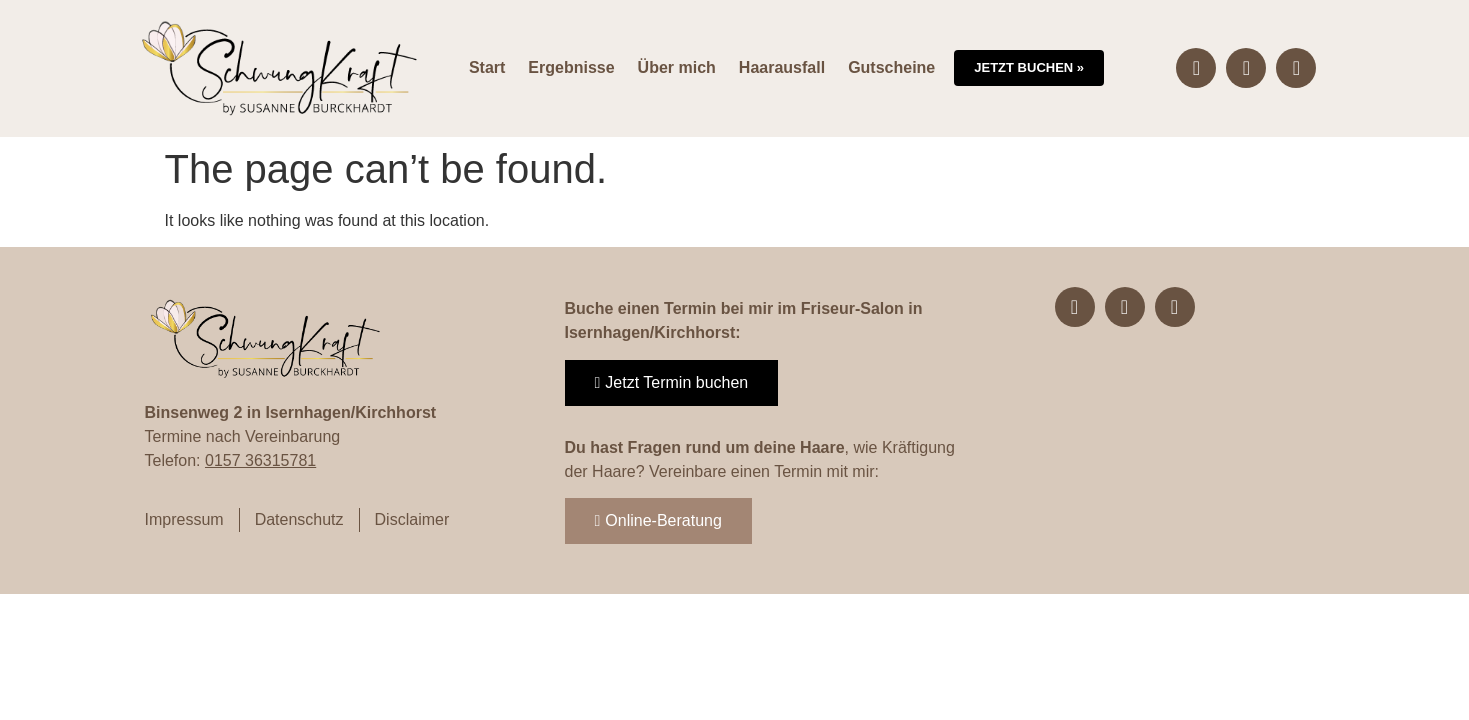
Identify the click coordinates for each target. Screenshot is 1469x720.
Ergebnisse (571, 67)
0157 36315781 (260, 460)
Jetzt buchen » (1029, 67)
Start (487, 67)
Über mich (677, 67)
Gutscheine (891, 67)
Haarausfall (782, 67)
